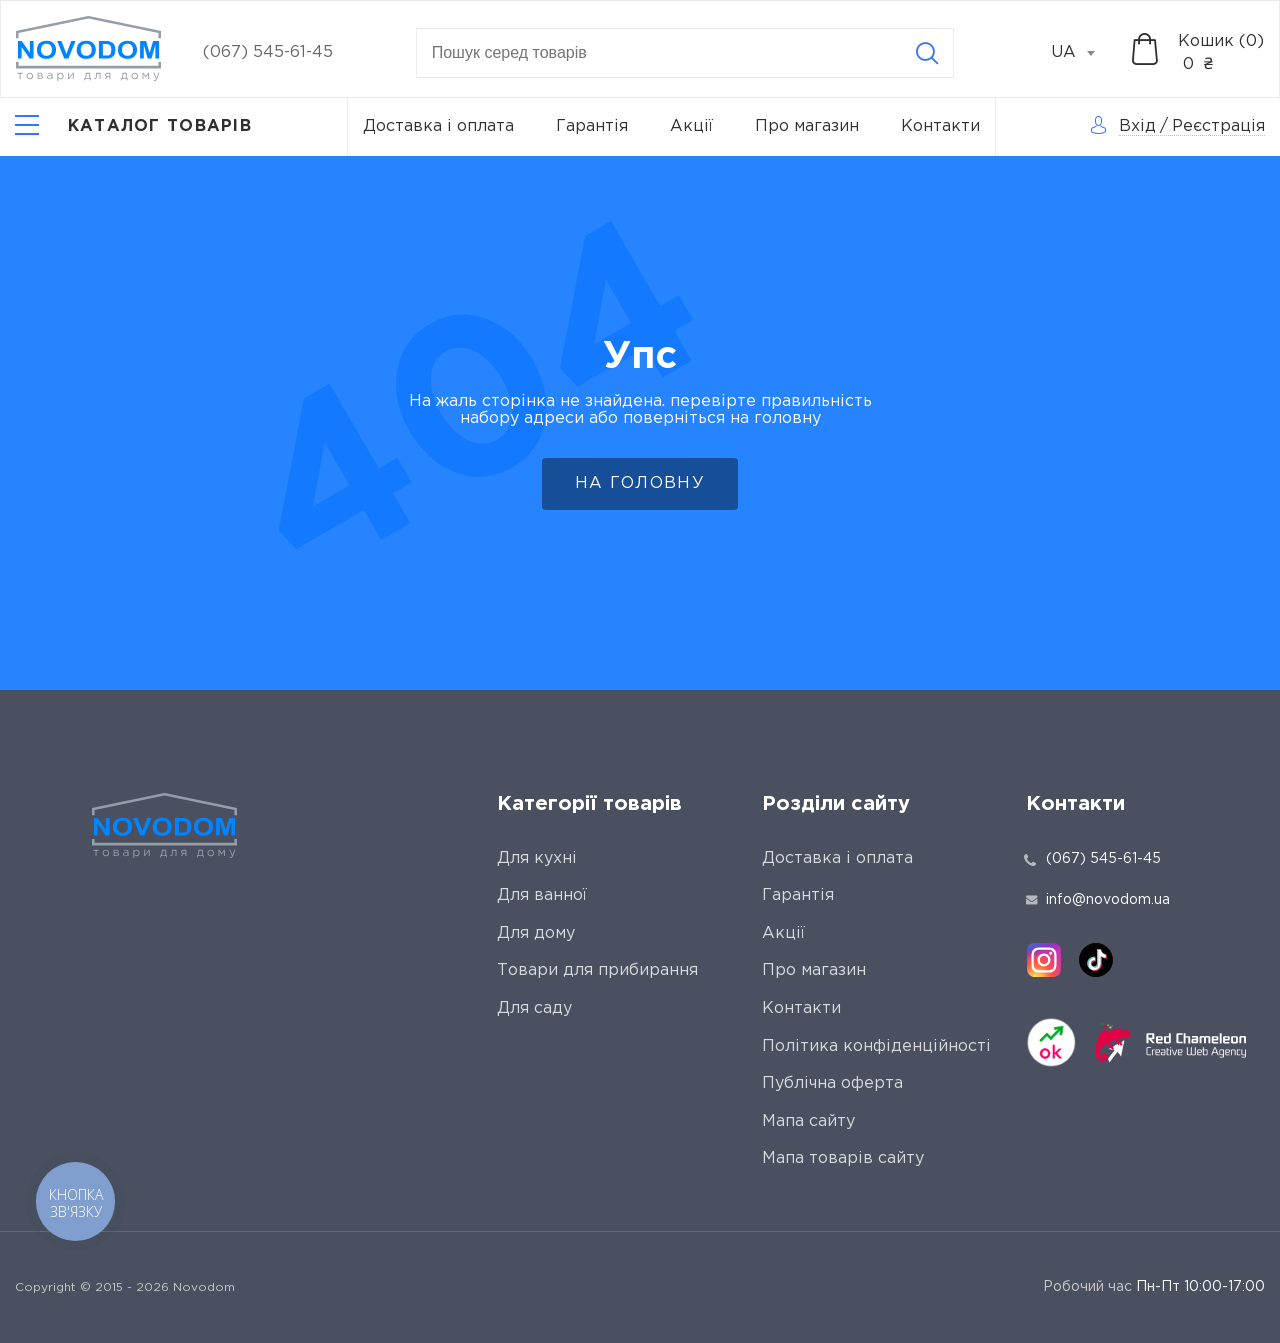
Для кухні (537, 858)
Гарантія (592, 126)
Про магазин (807, 126)
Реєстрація (1218, 126)
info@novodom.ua (1098, 900)
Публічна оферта (832, 1083)
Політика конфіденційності (876, 1046)
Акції (691, 126)
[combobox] (1084, 53)
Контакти (940, 126)
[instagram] (1044, 960)
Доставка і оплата (438, 126)
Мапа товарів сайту (843, 1158)
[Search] (927, 53)
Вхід (1137, 126)
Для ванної (542, 895)
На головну (640, 483)
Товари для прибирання (597, 970)
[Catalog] (133, 127)
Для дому (536, 933)
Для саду (534, 1008)
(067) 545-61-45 (268, 52)
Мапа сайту (808, 1121)
